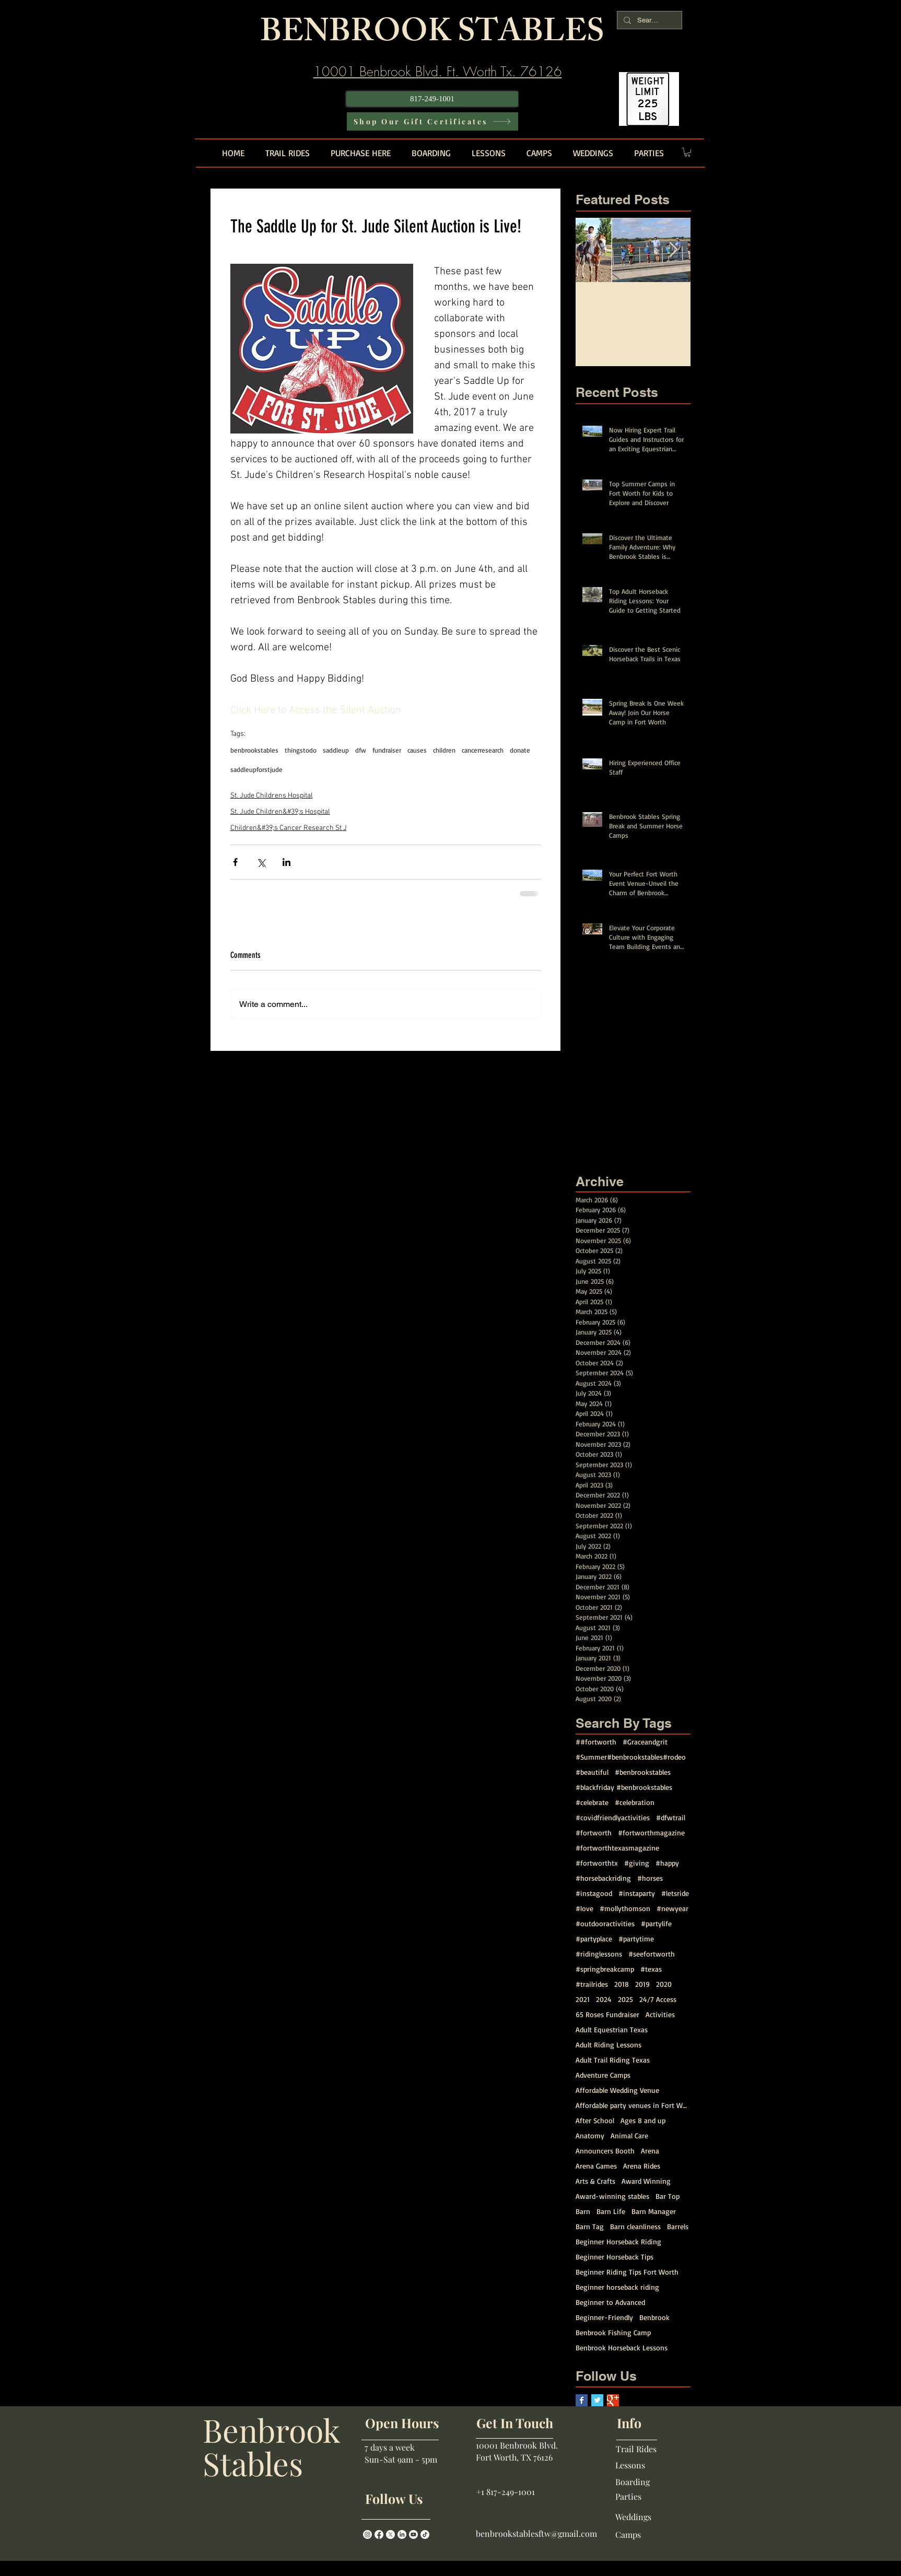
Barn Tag (590, 2226)
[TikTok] (424, 2534)
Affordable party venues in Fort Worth (633, 2105)
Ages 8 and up (643, 2120)
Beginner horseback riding (617, 2286)
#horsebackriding (603, 1878)
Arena (650, 2150)
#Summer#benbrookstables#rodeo (631, 1756)
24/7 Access (657, 1999)
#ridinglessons (599, 1953)
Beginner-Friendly (604, 2317)
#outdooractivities (605, 1923)
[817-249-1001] (432, 99)
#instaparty (636, 1893)
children (444, 750)
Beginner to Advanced (610, 2302)
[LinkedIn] (401, 2534)
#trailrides (592, 1984)
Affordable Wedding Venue (617, 2090)
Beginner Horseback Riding (618, 2241)
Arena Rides (641, 2165)
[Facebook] (379, 2534)
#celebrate (592, 1802)
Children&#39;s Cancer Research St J (288, 828)
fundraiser (386, 750)
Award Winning (646, 2180)
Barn (583, 2211)
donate (520, 750)
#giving (636, 1862)
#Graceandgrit (645, 1741)
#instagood (594, 1893)
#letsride (675, 1893)
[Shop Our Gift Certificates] (432, 121)
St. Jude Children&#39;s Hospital (280, 811)
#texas (651, 1968)
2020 (664, 1984)
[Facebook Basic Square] (582, 2400)
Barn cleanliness (635, 2226)
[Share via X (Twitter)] (261, 862)
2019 (642, 1984)
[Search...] (648, 20)
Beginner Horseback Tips (614, 2256)
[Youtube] (413, 2534)
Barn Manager (653, 2211)
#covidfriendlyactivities (613, 1817)
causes (417, 750)
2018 (621, 1984)
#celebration (634, 1802)
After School (595, 2120)
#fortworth (594, 1832)
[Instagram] (367, 2534)
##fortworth (596, 1741)
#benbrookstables (643, 1771)
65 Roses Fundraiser (607, 2014)
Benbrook (654, 2317)
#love (584, 1908)
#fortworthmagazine (651, 1832)
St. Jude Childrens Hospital (271, 795)
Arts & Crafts (595, 2180)
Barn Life (610, 2211)
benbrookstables (254, 750)
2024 (604, 1999)
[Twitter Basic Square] (597, 2400)
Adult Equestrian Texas (612, 2029)
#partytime (636, 1938)
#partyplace (594, 1938)
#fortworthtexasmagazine (617, 1847)
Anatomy (590, 2135)
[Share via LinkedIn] (286, 862)
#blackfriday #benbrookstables (624, 1787)
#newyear (672, 1908)
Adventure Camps (603, 2074)
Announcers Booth (605, 2150)
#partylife (656, 1923)
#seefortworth (651, 1953)
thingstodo (301, 750)
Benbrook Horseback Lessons (622, 2347)
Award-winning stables (612, 2196)
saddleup (336, 750)
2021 (583, 1999)
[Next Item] (673, 250)
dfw (360, 750)
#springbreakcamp (605, 1968)
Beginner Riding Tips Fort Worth (627, 2271)
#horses (650, 1878)
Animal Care (629, 2135)
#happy (667, 1862)
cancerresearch (483, 750)
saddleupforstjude (256, 769)
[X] (390, 2534)
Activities (660, 2014)
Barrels (677, 2226)
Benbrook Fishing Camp (613, 2332)
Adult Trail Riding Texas (613, 2059)
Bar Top (668, 2196)
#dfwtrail (670, 1817)
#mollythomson (625, 1908)
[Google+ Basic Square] (613, 2400)
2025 (625, 1999)
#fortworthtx (597, 1862)
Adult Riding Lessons (608, 2044)
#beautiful (592, 1771)
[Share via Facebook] (235, 862)
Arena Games (596, 2165)
